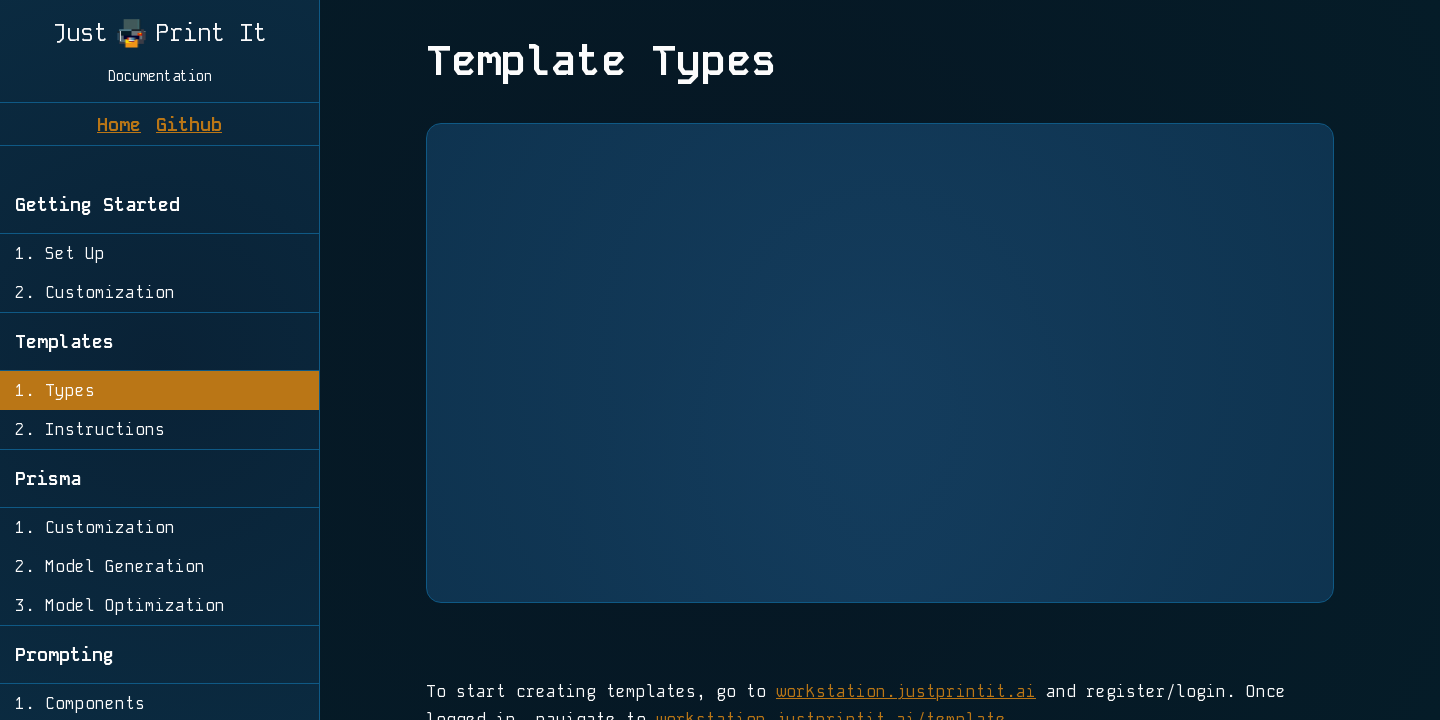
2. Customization (95, 292)
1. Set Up (60, 253)
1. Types (55, 390)
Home (119, 124)
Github (189, 124)
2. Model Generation (110, 566)
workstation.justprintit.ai (906, 691)
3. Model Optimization (120, 605)
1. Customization (95, 527)
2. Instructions (90, 429)
